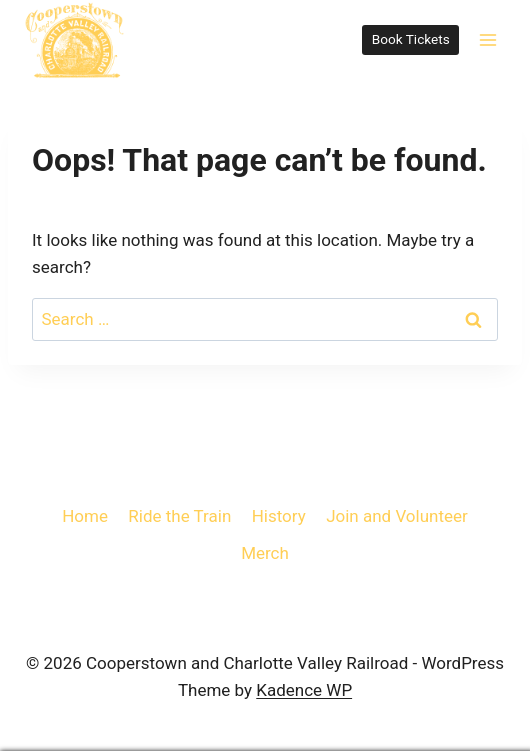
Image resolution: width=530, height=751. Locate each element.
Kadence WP (304, 690)
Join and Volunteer (397, 516)
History (279, 516)
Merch (265, 553)
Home (85, 516)
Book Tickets (411, 39)
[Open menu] (487, 39)
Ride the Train (179, 516)
